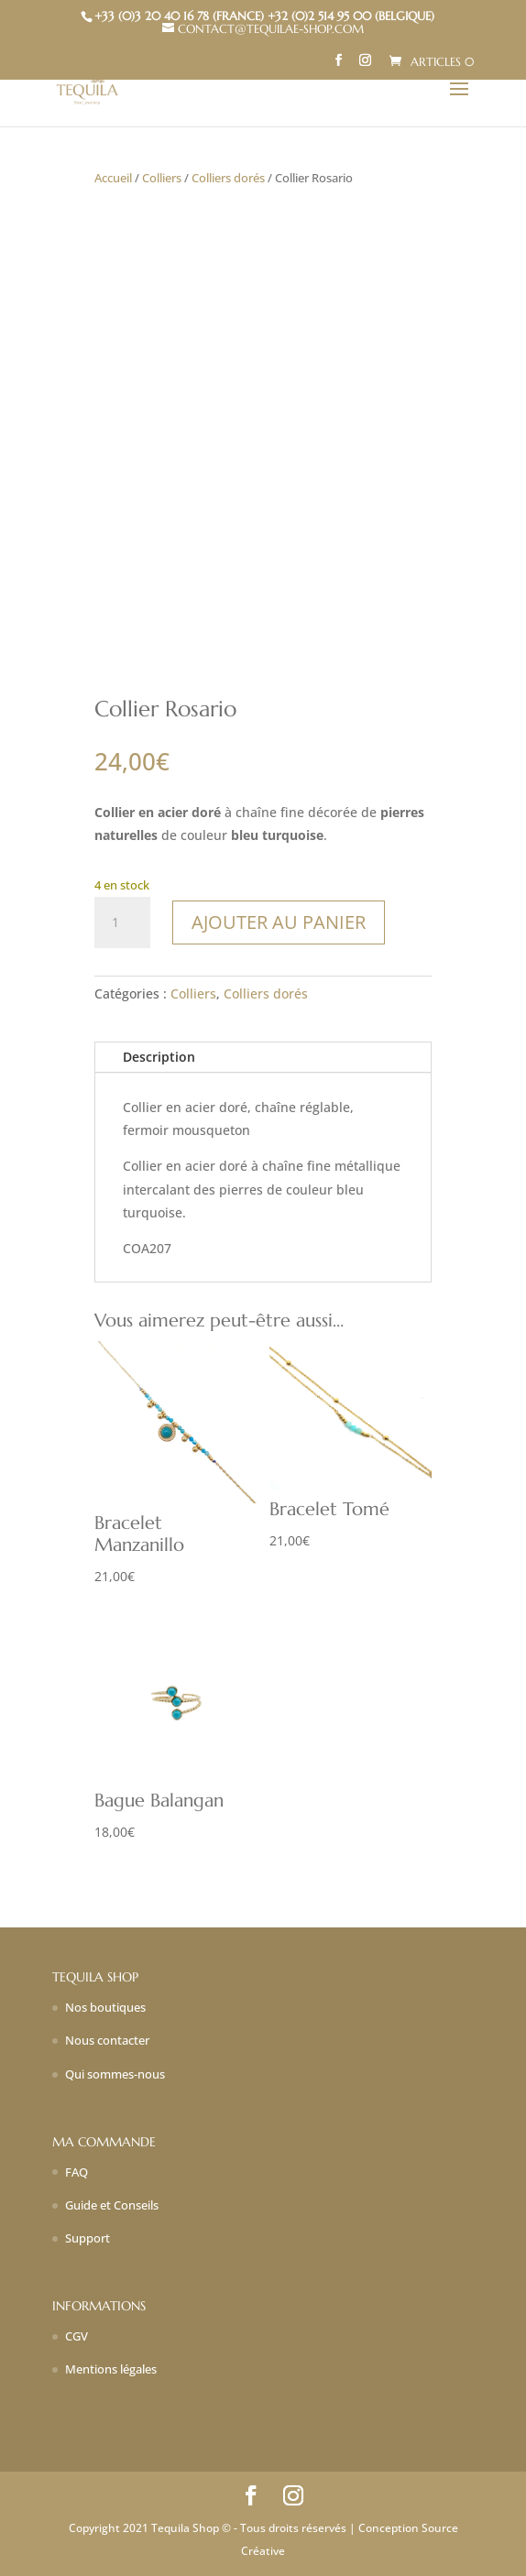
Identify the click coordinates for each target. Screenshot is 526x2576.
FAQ (76, 2172)
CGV (76, 2336)
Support (87, 2238)
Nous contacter (107, 2040)
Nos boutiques (105, 2007)
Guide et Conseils (112, 2205)
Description (159, 1056)
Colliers (161, 177)
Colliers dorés (228, 177)
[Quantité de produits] (121, 922)
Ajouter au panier (279, 922)
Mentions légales (111, 2369)
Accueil (113, 177)
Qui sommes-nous (115, 2074)
